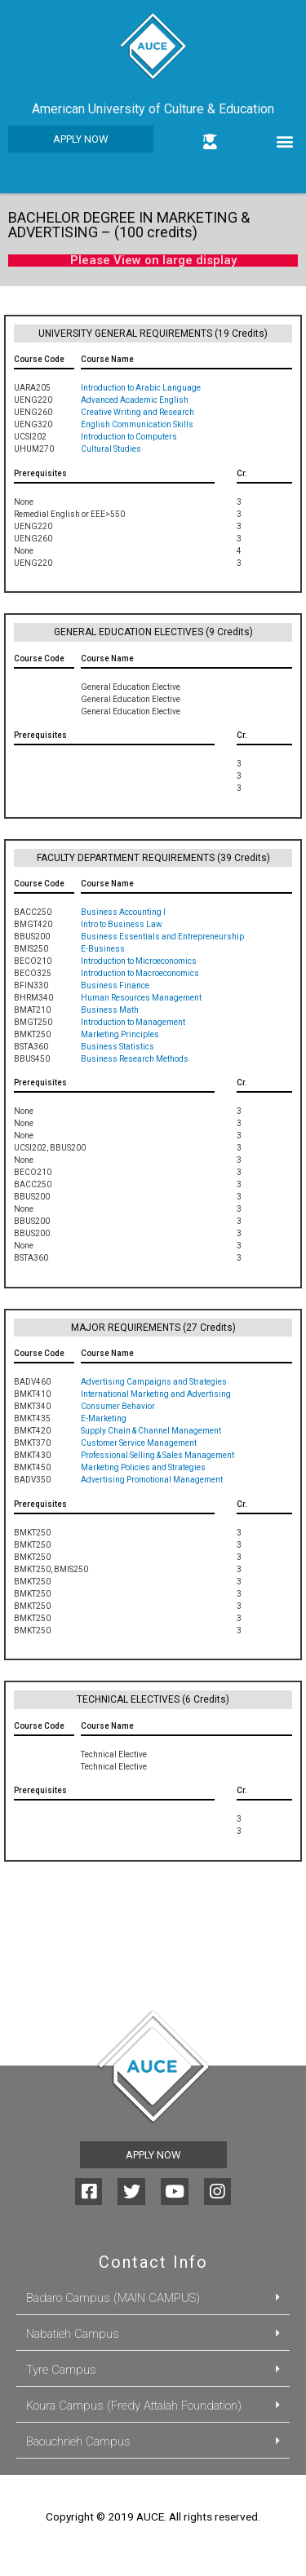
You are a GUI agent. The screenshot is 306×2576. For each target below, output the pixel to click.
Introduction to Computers (129, 436)
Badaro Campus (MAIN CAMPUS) (113, 2298)
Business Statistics (117, 1046)
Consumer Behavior (118, 1406)
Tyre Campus (61, 2369)
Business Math (110, 1009)
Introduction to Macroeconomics (140, 973)
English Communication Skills (137, 424)
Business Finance (115, 985)
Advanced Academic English (134, 399)
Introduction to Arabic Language (141, 387)
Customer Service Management (139, 1442)
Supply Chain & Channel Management (151, 1430)
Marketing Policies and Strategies (143, 1467)
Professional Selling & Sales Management (157, 1455)
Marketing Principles (120, 1034)
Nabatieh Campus (72, 2333)
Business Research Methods (134, 1058)
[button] (80, 139)
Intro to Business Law (121, 924)
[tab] (153, 2298)
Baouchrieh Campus (78, 2441)
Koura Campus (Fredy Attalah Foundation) (134, 2405)
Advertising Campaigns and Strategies (154, 1381)
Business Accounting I (123, 912)
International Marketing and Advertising (156, 1394)
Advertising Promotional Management (152, 1479)
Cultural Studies (111, 448)
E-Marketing (103, 1418)
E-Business (103, 948)
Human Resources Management (141, 997)
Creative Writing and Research (137, 412)
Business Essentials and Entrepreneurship (162, 936)
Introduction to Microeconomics (139, 961)
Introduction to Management (133, 1022)
